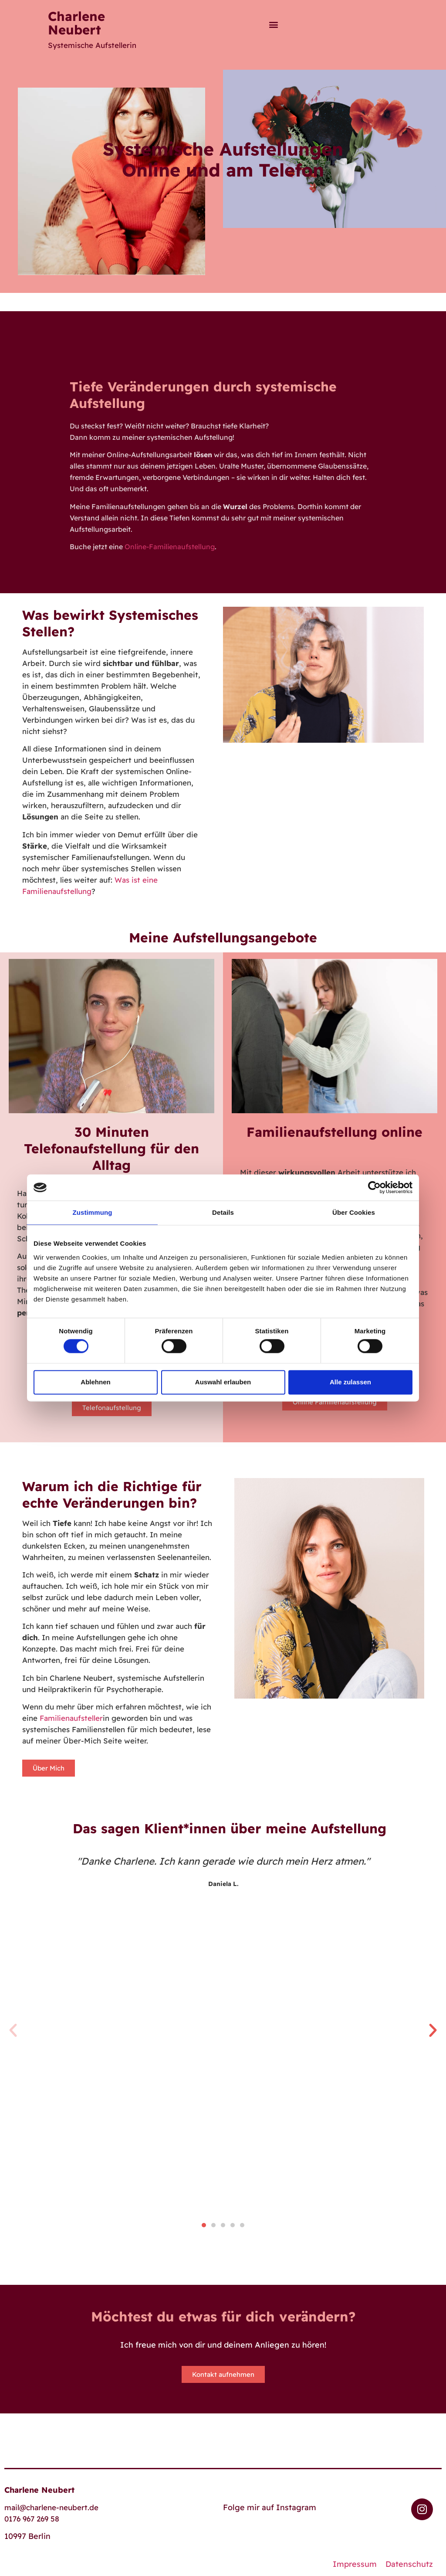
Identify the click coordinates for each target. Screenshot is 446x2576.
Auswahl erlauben (223, 1382)
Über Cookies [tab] (353, 1212)
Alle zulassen (350, 1382)
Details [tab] (223, 1212)
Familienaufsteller (71, 1718)
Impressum (355, 2564)
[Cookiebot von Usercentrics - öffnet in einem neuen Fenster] (374, 1187)
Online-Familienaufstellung (170, 546)
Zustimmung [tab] (92, 1212)
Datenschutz (409, 2564)
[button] (273, 24)
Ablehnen (95, 1382)
